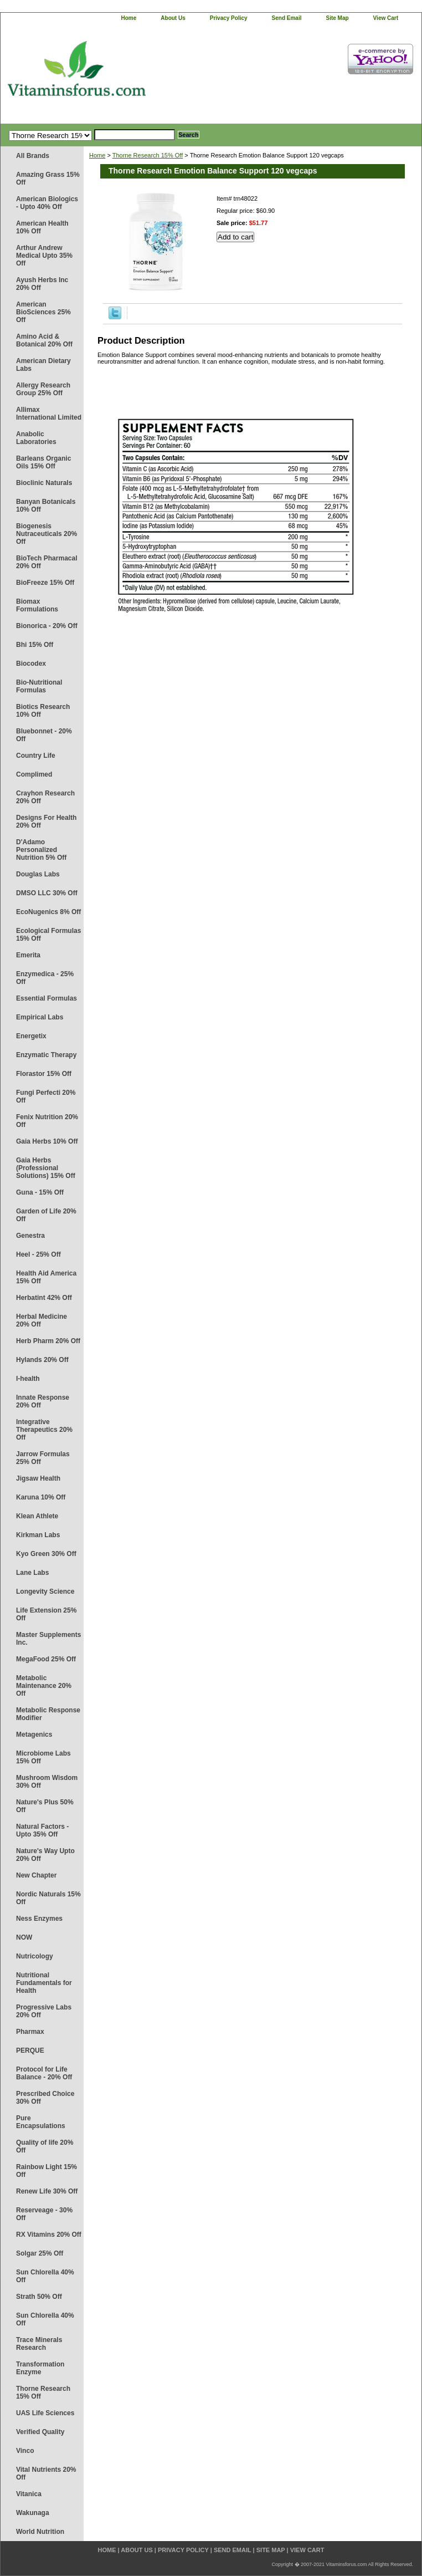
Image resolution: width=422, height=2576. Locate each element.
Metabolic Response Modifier (48, 1714)
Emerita (28, 955)
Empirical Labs (39, 1017)
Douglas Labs (38, 874)
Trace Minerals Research (39, 2343)
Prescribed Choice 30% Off (45, 2097)
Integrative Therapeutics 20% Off (44, 1429)
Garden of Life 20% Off (46, 1215)
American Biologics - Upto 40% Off (47, 203)
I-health (28, 1379)
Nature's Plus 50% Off (45, 1806)
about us (173, 18)
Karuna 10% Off (40, 1497)
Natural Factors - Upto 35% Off (42, 1830)
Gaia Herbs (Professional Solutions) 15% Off (45, 1168)
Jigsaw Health (38, 1478)
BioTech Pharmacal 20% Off (46, 562)
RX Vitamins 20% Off (48, 2234)
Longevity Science (45, 1591)
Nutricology (34, 1956)
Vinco (25, 2451)
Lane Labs (32, 1573)
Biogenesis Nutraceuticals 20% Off (46, 533)
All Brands (32, 156)
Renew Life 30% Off (47, 2191)
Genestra (30, 1235)
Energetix (31, 1036)
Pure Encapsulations (40, 2122)
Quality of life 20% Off (44, 2146)
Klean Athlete (37, 1516)
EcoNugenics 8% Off (48, 912)
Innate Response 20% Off (42, 1401)
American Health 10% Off (42, 227)
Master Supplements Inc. (48, 1638)
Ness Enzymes (39, 1918)
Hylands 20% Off (42, 1360)
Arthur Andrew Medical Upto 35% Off (44, 255)
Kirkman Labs (38, 1535)
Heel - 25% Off (38, 1254)
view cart (385, 18)
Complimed (34, 774)
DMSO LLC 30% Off (47, 893)
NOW (24, 1937)
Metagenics (34, 1734)
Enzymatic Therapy (46, 1055)
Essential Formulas (46, 998)
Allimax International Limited (48, 413)
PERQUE (30, 2050)
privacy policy (229, 18)
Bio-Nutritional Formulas (39, 686)
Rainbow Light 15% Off (46, 2171)
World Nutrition (40, 2532)
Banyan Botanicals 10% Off (45, 505)
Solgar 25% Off (39, 2253)
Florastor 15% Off (43, 1074)
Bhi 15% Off (34, 645)
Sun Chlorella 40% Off (45, 2276)
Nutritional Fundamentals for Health (44, 1983)
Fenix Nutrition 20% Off (47, 1121)
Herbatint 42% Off (44, 1298)
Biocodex (31, 663)
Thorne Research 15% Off (43, 2392)
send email (287, 18)
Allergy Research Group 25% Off (43, 389)
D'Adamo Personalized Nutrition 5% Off (41, 849)
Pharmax (30, 2032)
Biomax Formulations (37, 605)
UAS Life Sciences (45, 2413)
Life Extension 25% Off (46, 1614)
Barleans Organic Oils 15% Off (43, 462)
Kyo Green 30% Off (46, 1554)
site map (337, 18)
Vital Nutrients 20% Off (46, 2473)
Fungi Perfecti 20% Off (45, 1096)
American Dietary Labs (43, 365)
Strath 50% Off (39, 2296)
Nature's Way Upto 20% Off (45, 1855)
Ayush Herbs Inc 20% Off (42, 284)
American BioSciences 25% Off (43, 312)
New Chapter (36, 1875)
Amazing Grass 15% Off (48, 178)
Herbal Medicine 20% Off (41, 1320)
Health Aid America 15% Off (46, 1277)
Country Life (35, 755)
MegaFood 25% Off (46, 1659)
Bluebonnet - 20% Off (44, 735)
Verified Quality (40, 2432)
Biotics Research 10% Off (43, 710)
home (129, 18)
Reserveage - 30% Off (44, 2214)
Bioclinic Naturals (44, 483)
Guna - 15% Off (40, 1192)
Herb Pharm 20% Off (48, 1341)
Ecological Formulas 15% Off (48, 934)
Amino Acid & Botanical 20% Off (44, 340)
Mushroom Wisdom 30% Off (47, 1781)
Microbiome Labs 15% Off (43, 1757)
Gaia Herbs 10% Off (47, 1141)
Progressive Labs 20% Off (43, 2011)
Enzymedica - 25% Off (45, 978)
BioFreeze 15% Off (45, 582)
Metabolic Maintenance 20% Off (43, 1685)
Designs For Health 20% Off (46, 821)
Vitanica (29, 2494)
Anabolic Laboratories (36, 438)
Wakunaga (32, 2513)
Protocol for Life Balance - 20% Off (44, 2073)
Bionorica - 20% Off (47, 626)
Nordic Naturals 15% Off (48, 1898)
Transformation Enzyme (40, 2368)
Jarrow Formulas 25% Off (43, 1458)
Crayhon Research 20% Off (45, 797)
